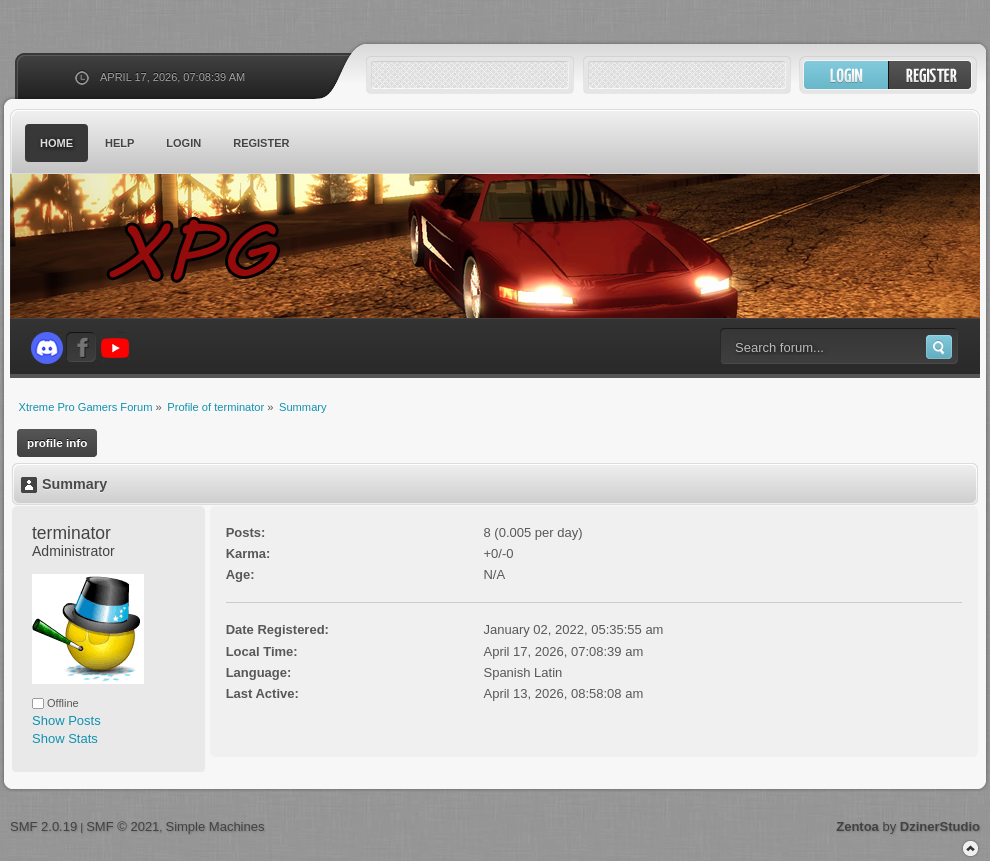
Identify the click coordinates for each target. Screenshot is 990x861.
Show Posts (66, 720)
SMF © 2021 (122, 826)
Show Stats (65, 738)
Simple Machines (214, 826)
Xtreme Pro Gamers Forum (205, 249)
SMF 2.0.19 (43, 826)
